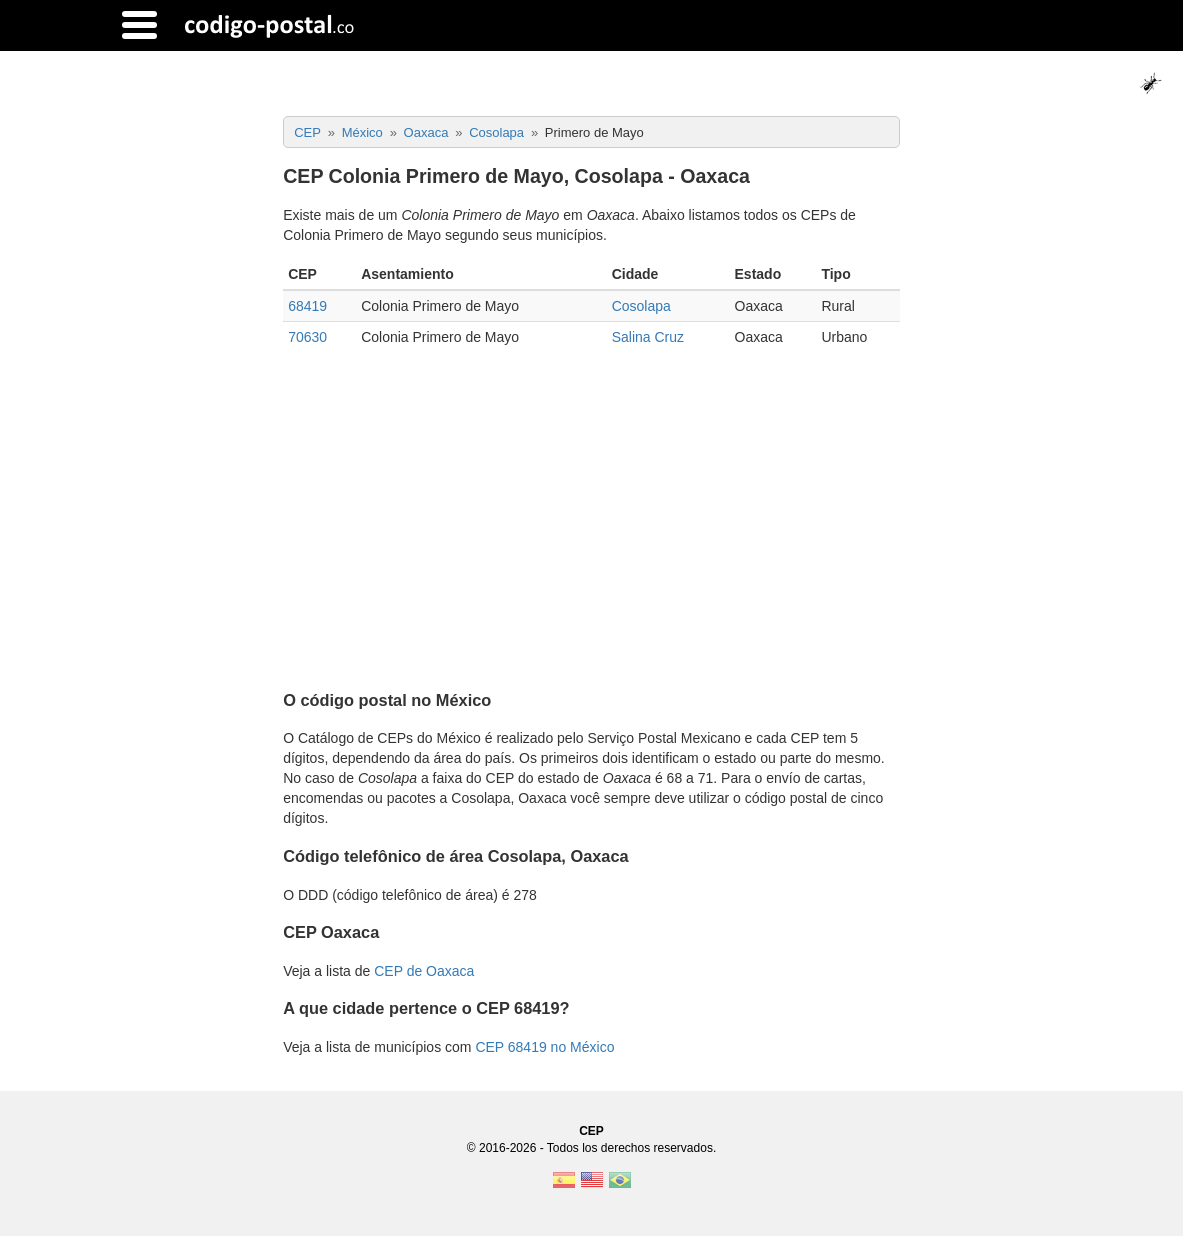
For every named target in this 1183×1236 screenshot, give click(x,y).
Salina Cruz (648, 337)
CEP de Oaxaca (424, 971)
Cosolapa (641, 306)
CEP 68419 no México (544, 1047)
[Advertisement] (591, 512)
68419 (307, 306)
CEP (591, 1131)
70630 (307, 337)
